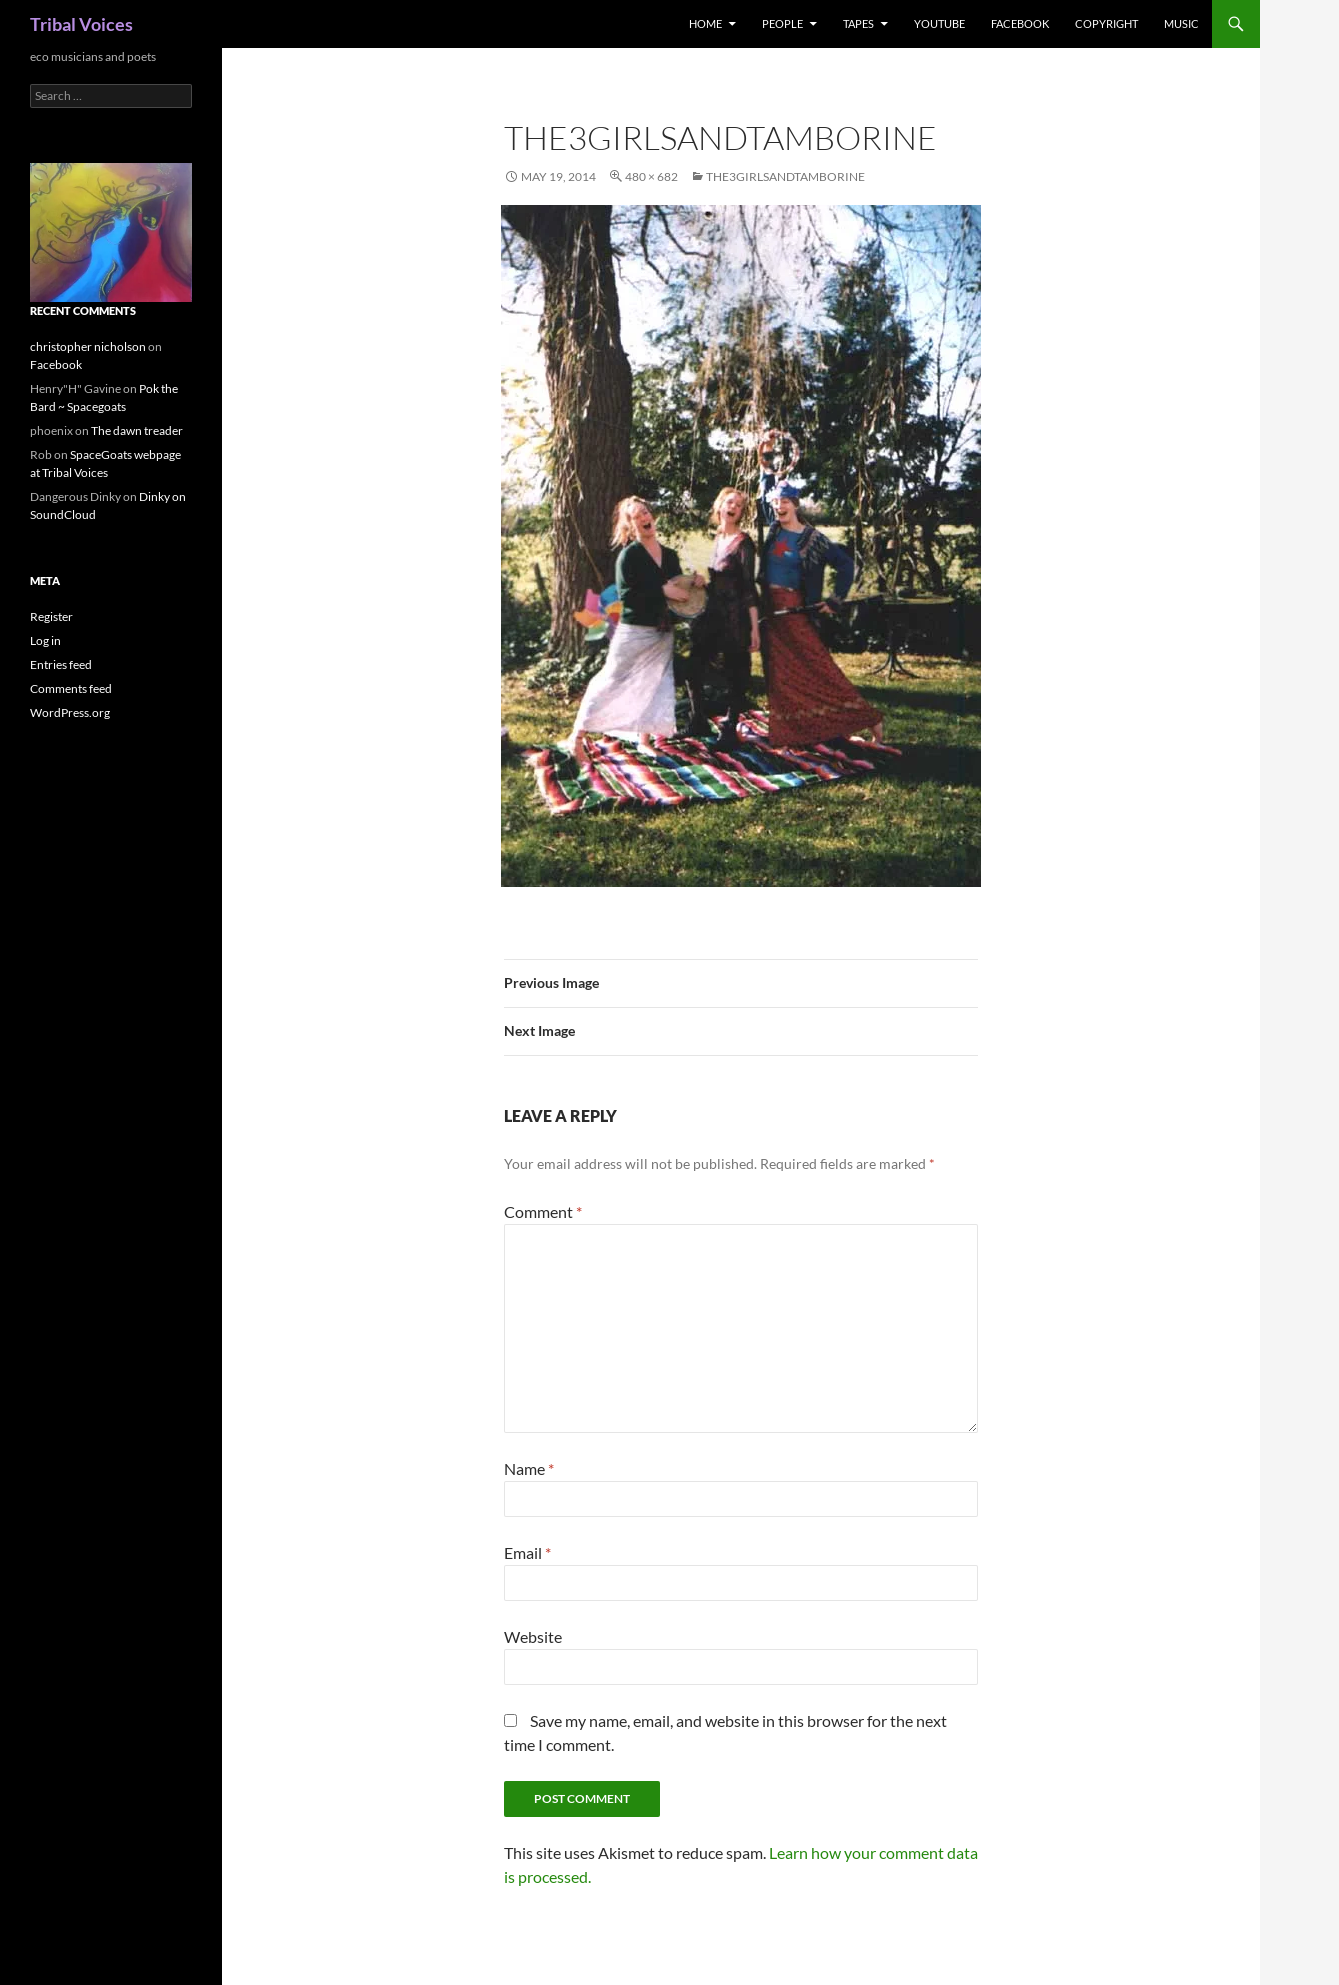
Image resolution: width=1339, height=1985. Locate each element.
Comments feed (71, 688)
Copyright (1106, 23)
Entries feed (61, 664)
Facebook (1020, 23)
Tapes (858, 23)
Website (533, 1636)
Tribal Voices (81, 24)
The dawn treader (137, 430)
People (782, 23)
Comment (543, 1211)
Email (527, 1552)
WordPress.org (70, 712)
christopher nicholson (88, 346)
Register (51, 616)
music (1181, 23)
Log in (45, 640)
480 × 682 (651, 176)
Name (529, 1468)
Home (705, 23)
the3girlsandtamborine (785, 176)
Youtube (939, 23)
